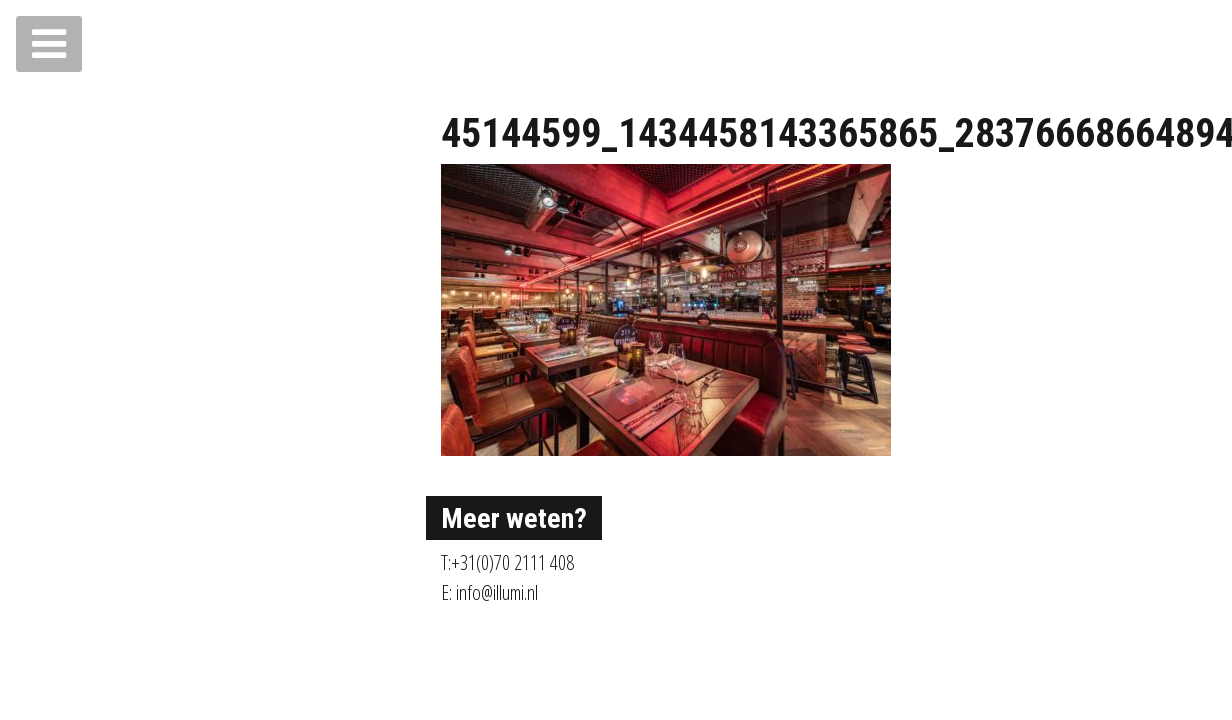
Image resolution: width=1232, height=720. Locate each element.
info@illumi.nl (497, 592)
